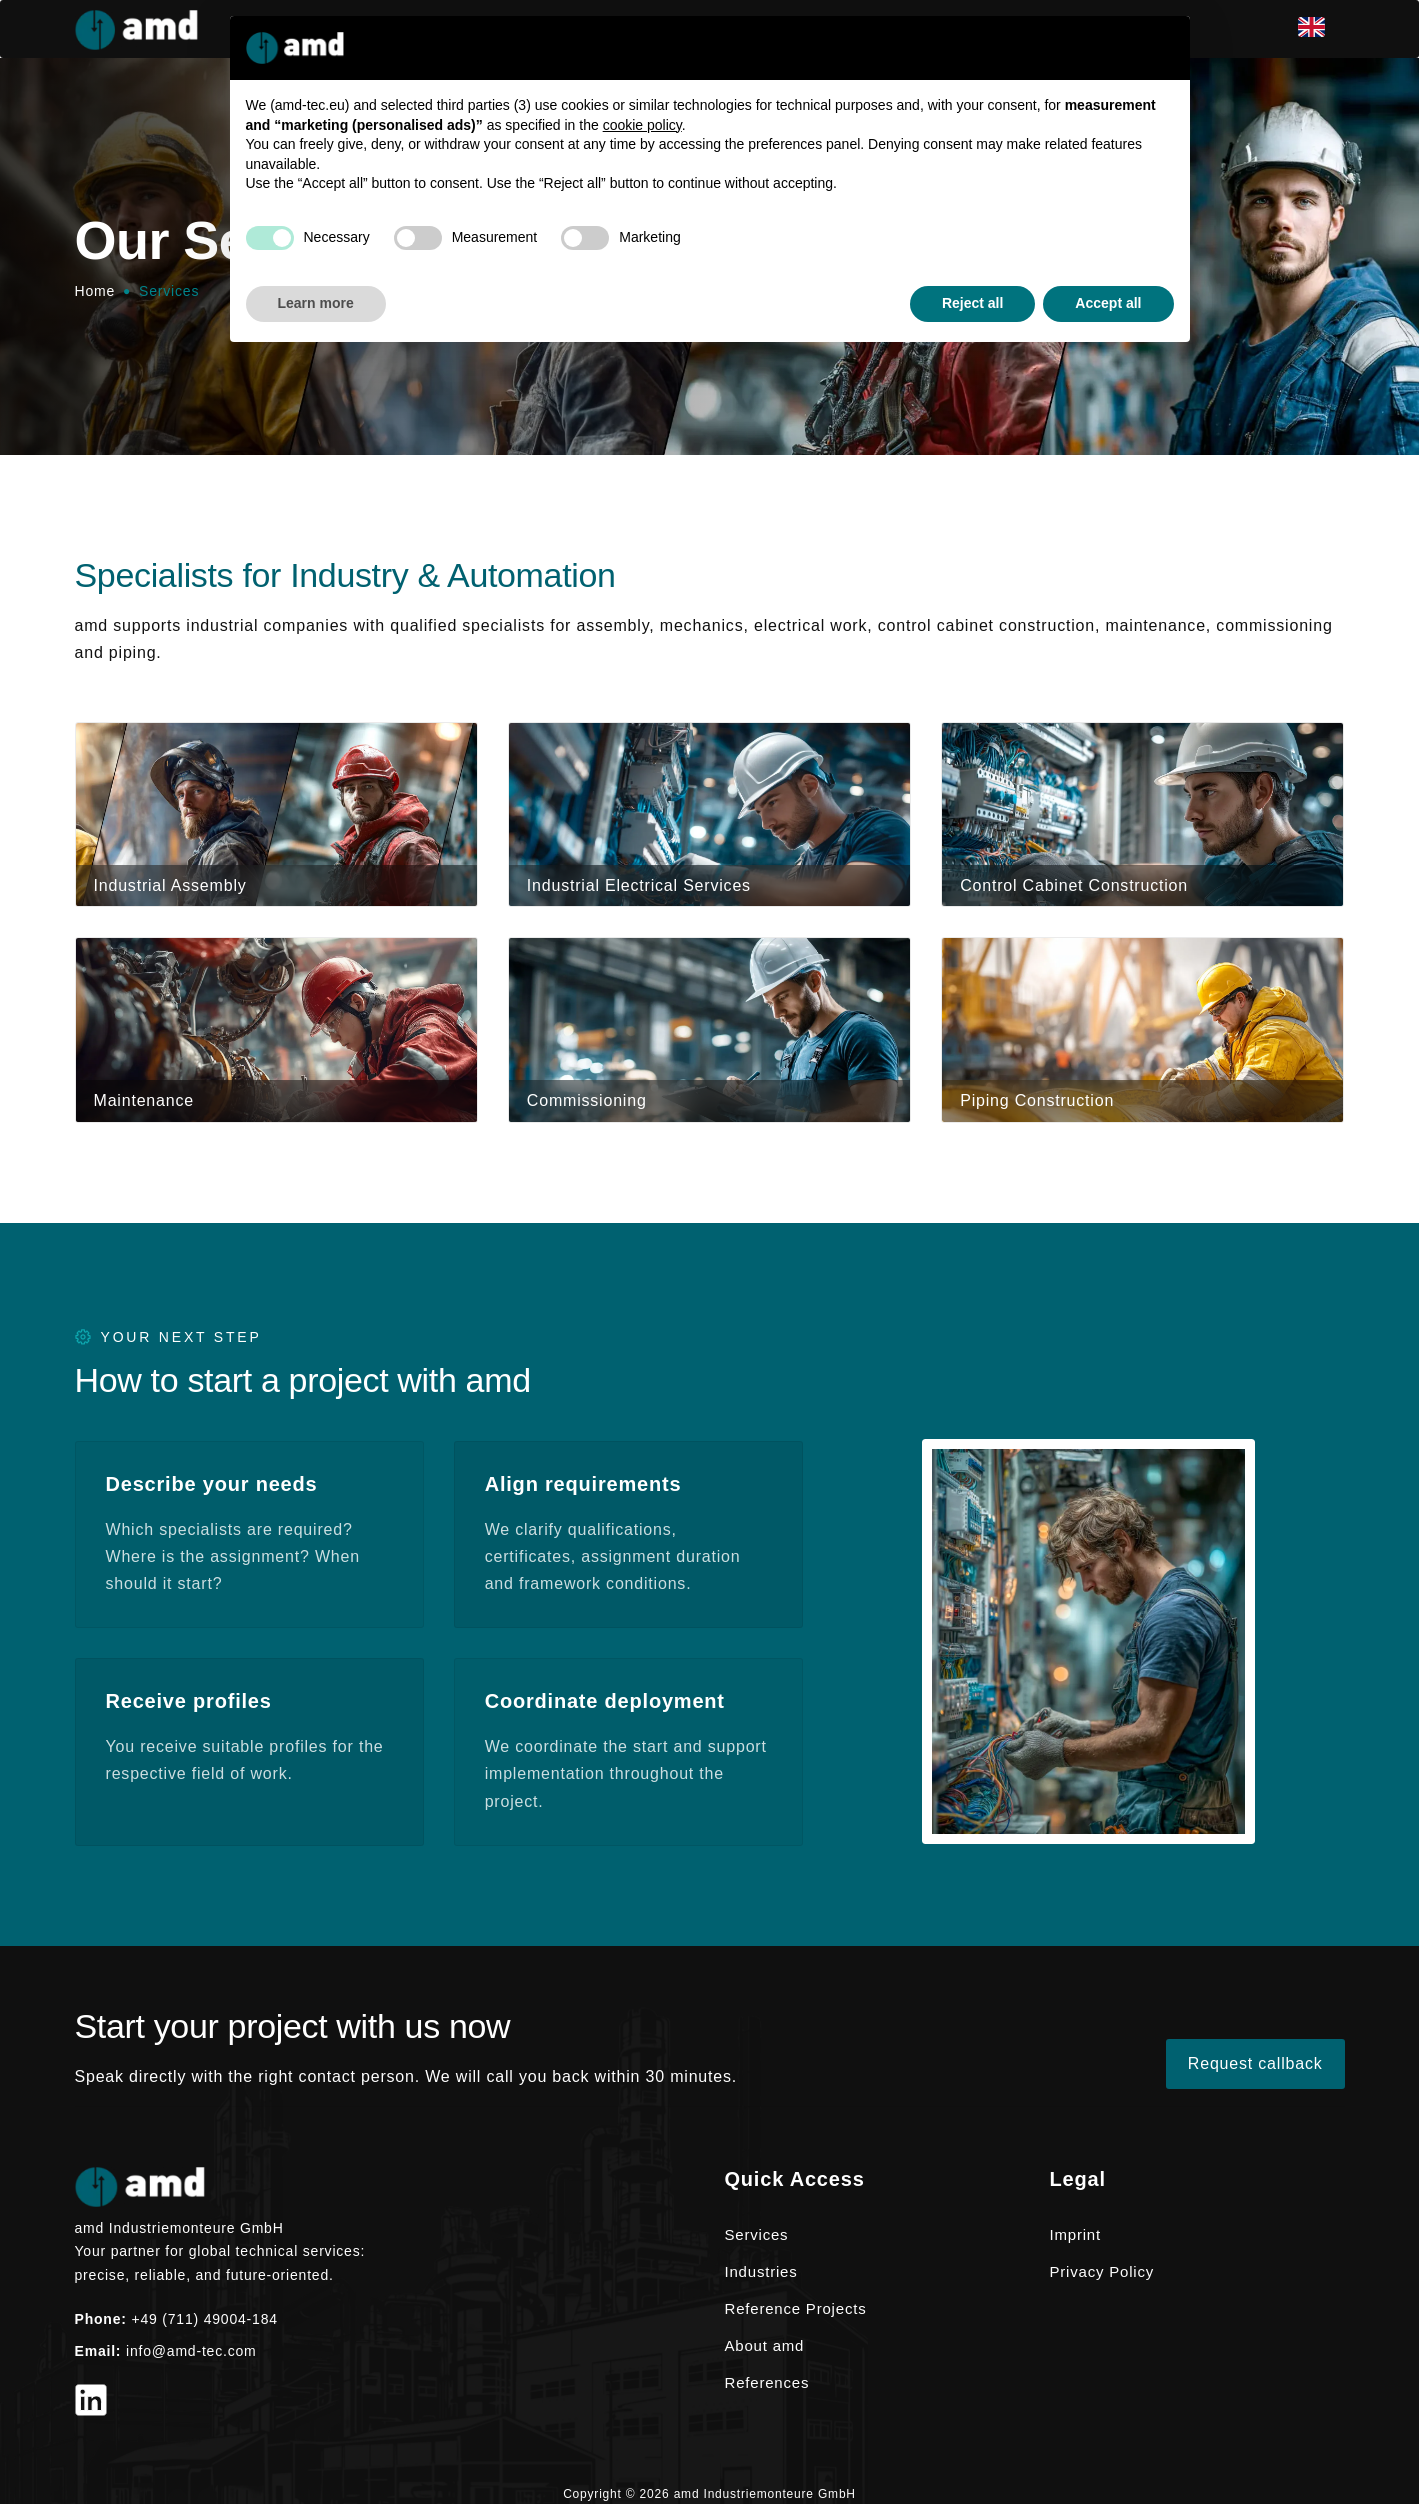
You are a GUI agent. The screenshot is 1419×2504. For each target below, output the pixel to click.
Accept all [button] (1108, 303)
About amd (765, 2345)
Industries (761, 2271)
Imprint (1075, 2234)
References (767, 2382)
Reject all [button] (972, 303)
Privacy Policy (1102, 2271)
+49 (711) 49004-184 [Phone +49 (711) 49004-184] (204, 2319)
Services (757, 2234)
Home (95, 291)
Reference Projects (796, 2308)
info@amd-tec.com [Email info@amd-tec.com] (191, 2351)
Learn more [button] (316, 303)
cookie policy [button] (642, 125)
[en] (1321, 29)
